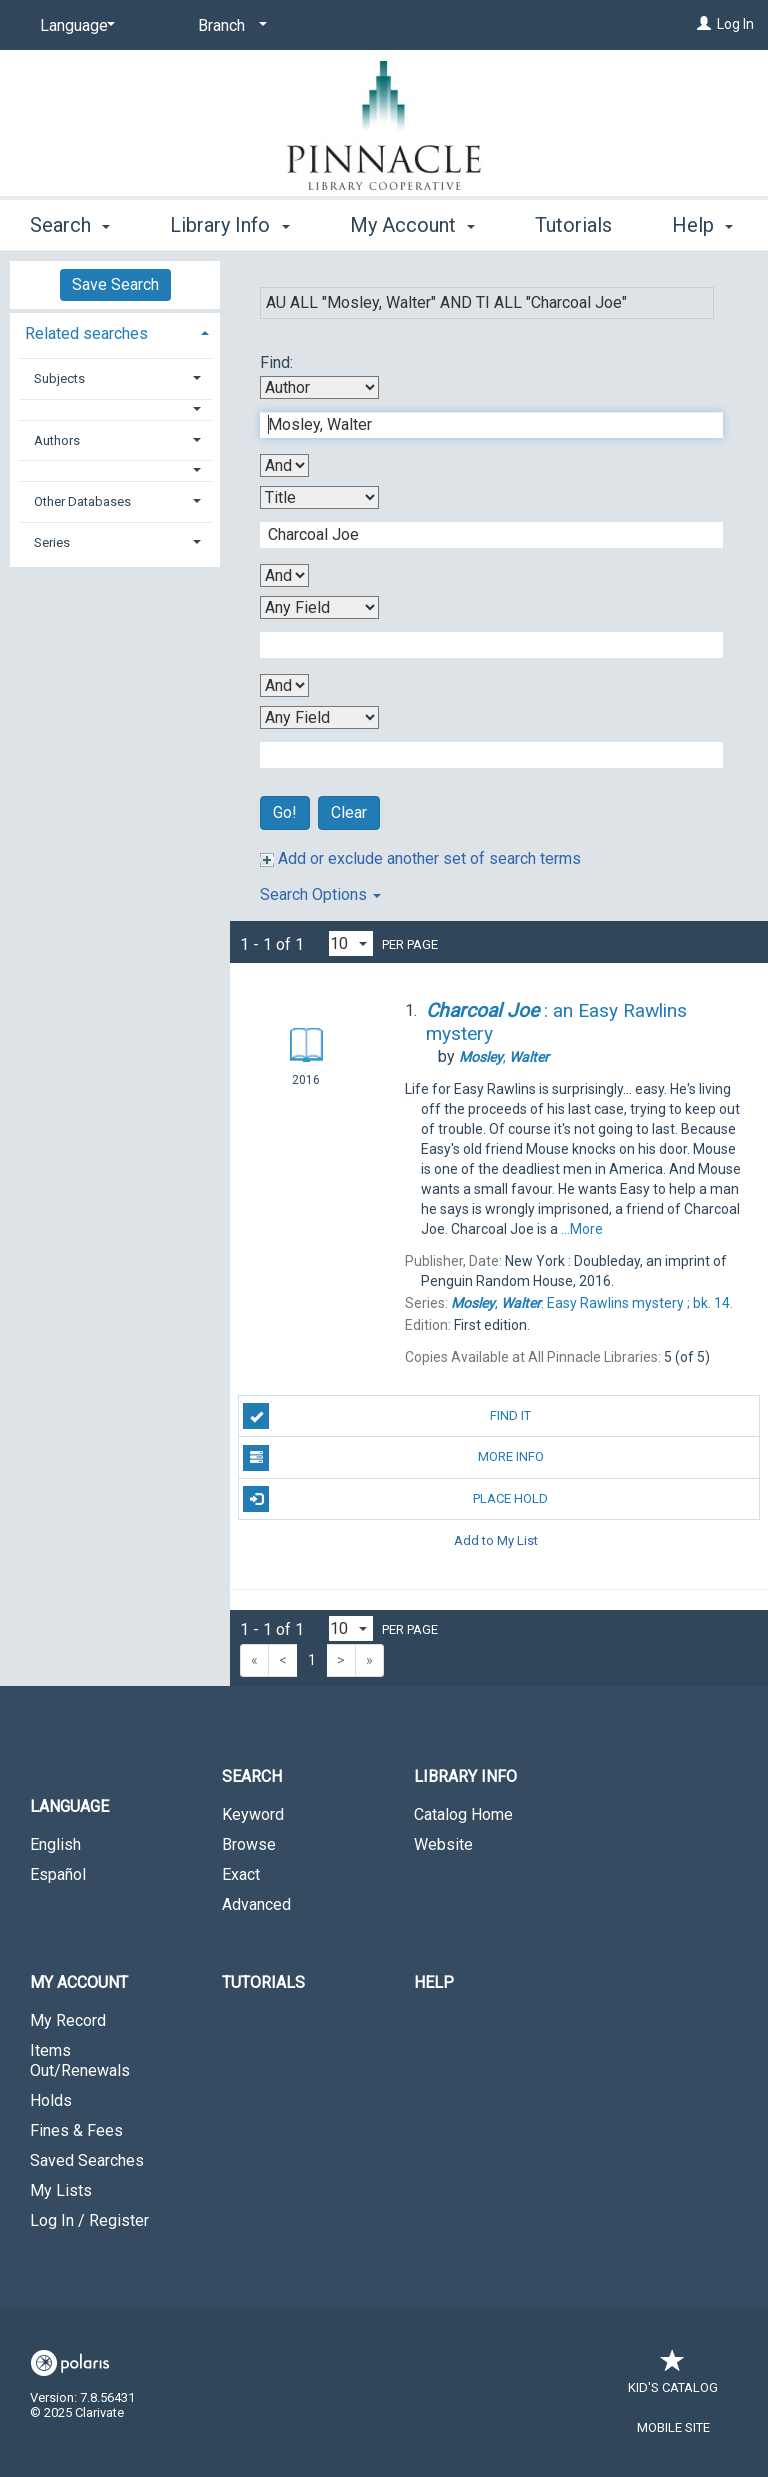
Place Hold (395, 1499)
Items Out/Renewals (80, 2060)
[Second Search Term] (481, 535)
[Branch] (229, 26)
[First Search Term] (481, 425)
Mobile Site (673, 2427)
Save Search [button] (115, 284)
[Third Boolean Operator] (284, 685)
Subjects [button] (59, 378)
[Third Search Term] (481, 645)
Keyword (253, 1814)
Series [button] (52, 542)
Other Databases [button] (82, 501)
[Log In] (704, 24)
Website (443, 1844)
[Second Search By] (319, 497)
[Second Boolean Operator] (284, 575)
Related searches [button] (86, 333)
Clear (349, 812)
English (55, 1844)
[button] (115, 409)
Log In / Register (89, 2220)
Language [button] (69, 1806)
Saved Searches (87, 2160)
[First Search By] (319, 387)
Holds (51, 2100)
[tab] (115, 331)
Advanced (256, 1904)
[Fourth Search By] (319, 717)
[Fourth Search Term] (481, 755)
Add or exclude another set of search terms (420, 858)
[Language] (74, 26)
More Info (393, 1458)
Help (434, 1982)
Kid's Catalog (673, 2377)
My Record (68, 2020)
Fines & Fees (76, 2130)
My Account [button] (412, 222)
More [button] (574, 225)
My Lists (61, 2190)
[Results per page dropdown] (351, 943)
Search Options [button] (320, 894)
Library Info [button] (229, 222)
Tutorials (263, 1982)
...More (582, 1229)
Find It (387, 1416)
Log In (735, 24)
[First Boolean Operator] (284, 465)
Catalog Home (463, 1814)
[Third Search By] (319, 607)
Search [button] (70, 222)
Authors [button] (57, 440)
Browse (249, 1844)
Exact (241, 1874)
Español (58, 1874)
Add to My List (496, 1540)
